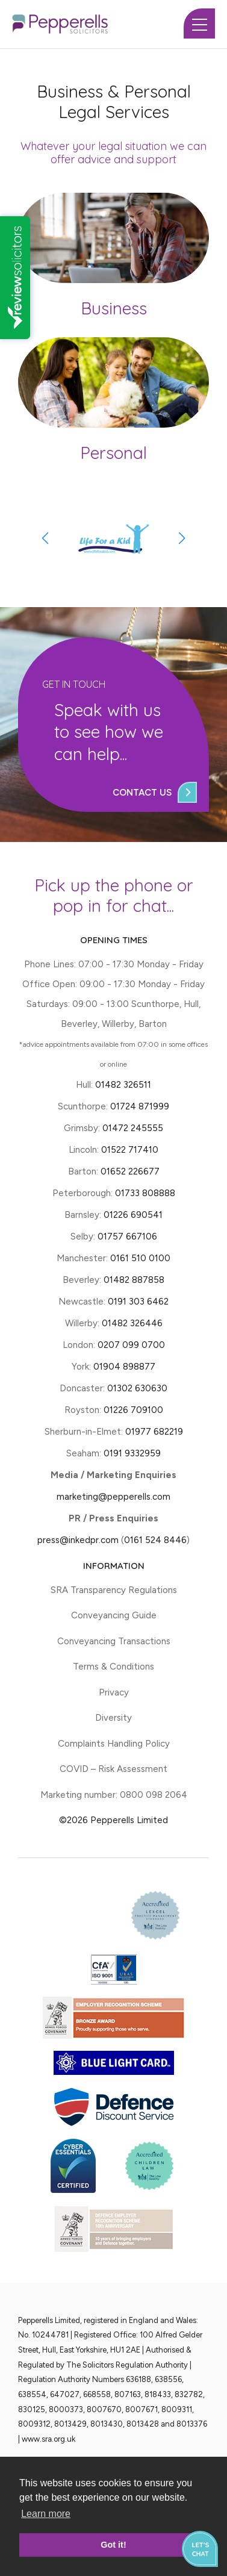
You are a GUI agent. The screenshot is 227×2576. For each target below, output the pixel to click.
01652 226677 (130, 1171)
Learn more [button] (45, 2514)
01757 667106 (127, 1236)
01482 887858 (132, 1279)
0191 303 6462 (138, 1301)
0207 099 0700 (131, 1344)
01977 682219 (154, 1431)
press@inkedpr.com (78, 1540)
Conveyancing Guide (114, 1615)
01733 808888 (145, 1193)
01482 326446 (132, 1323)
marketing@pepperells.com (113, 1496)
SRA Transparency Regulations (114, 1590)
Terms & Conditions (113, 1666)
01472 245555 (132, 1128)
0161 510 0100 (140, 1258)
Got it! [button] (113, 2544)
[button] (181, 538)
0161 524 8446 (155, 1540)
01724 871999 (139, 1106)
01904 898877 (124, 1366)
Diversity (113, 1717)
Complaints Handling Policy (114, 1743)
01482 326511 (123, 1084)
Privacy (114, 1692)
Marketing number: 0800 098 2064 (113, 1794)
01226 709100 (133, 1410)
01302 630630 (137, 1388)
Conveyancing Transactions (113, 1641)
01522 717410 (129, 1149)
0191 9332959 (132, 1453)
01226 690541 (133, 1214)
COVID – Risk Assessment (113, 1769)
